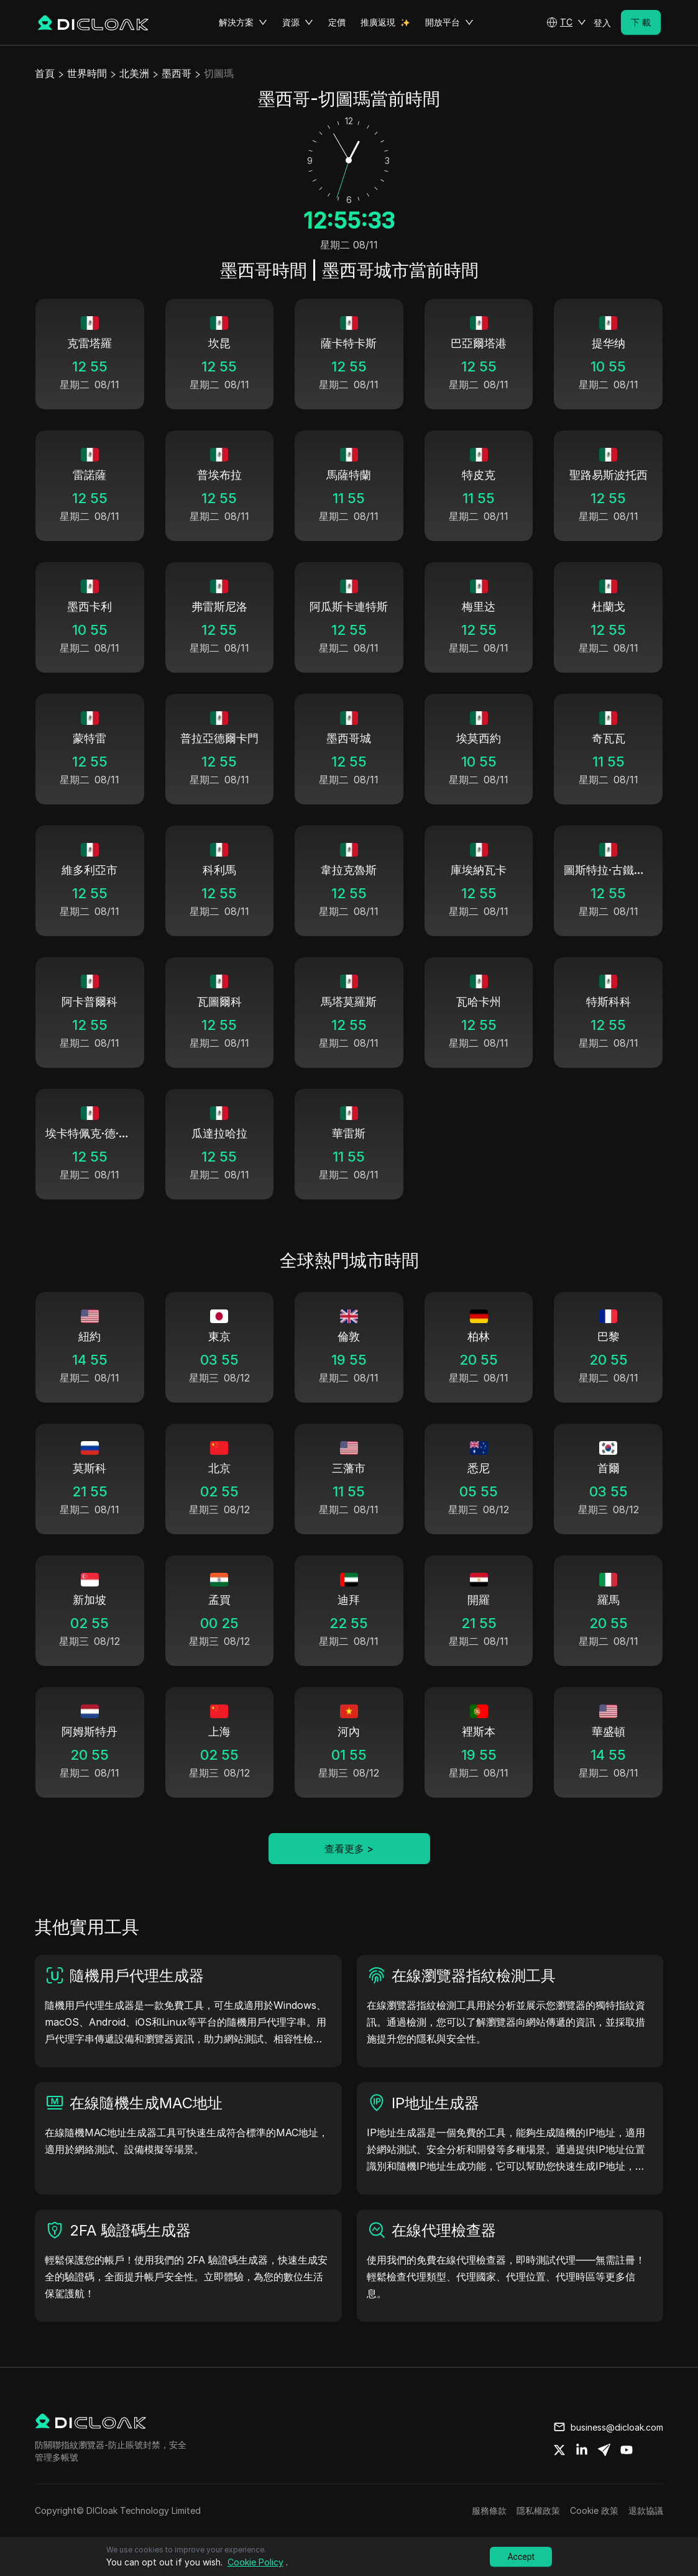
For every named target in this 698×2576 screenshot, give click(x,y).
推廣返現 (377, 22)
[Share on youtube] (626, 2450)
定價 (337, 22)
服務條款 (489, 2510)
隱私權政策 (538, 2510)
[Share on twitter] (559, 2450)
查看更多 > (349, 1848)
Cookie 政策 (594, 2510)
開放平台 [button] (449, 22)
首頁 (45, 73)
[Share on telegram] (604, 2450)
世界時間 (87, 73)
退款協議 (645, 2510)
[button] (566, 22)
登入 (602, 22)
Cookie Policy (255, 2562)
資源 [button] (297, 22)
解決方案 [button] (243, 22)
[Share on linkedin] (582, 2450)
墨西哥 (176, 73)
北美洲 (134, 73)
